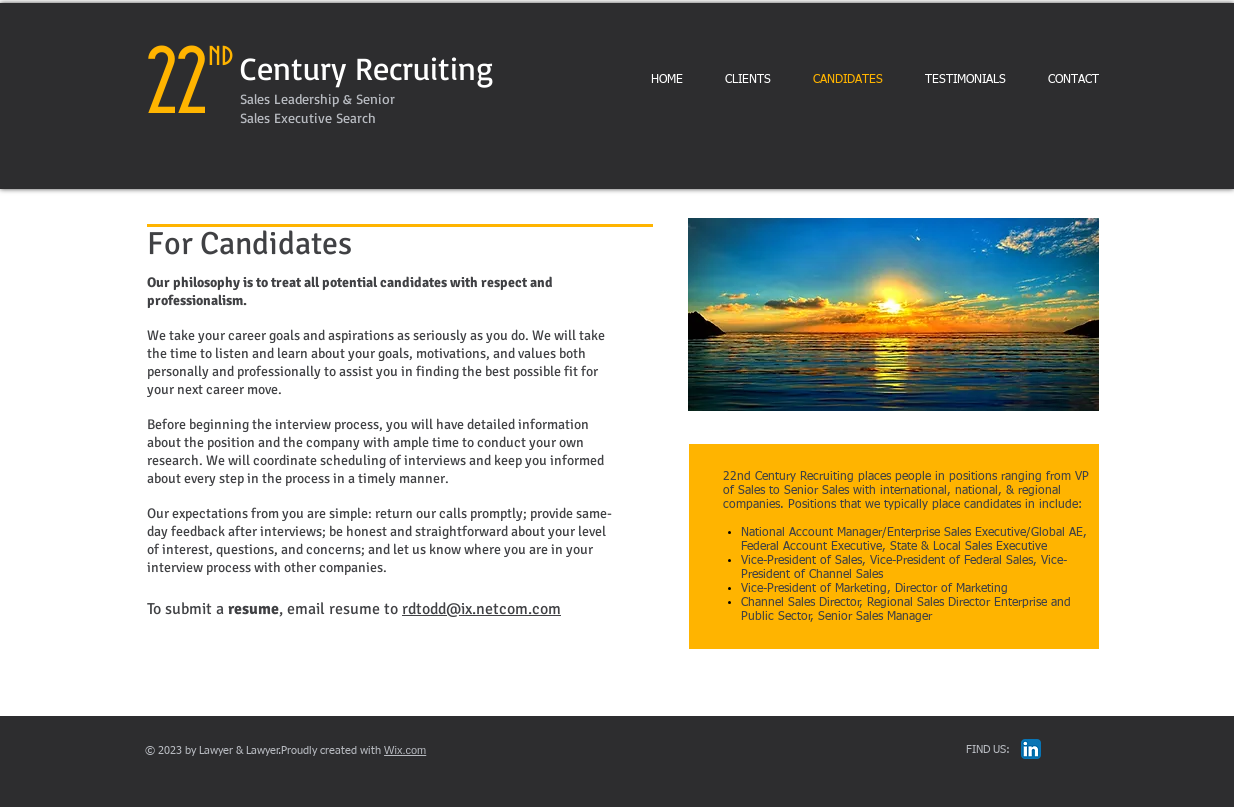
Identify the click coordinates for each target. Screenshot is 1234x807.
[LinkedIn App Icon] (1031, 749)
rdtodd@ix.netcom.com (481, 609)
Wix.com (405, 750)
